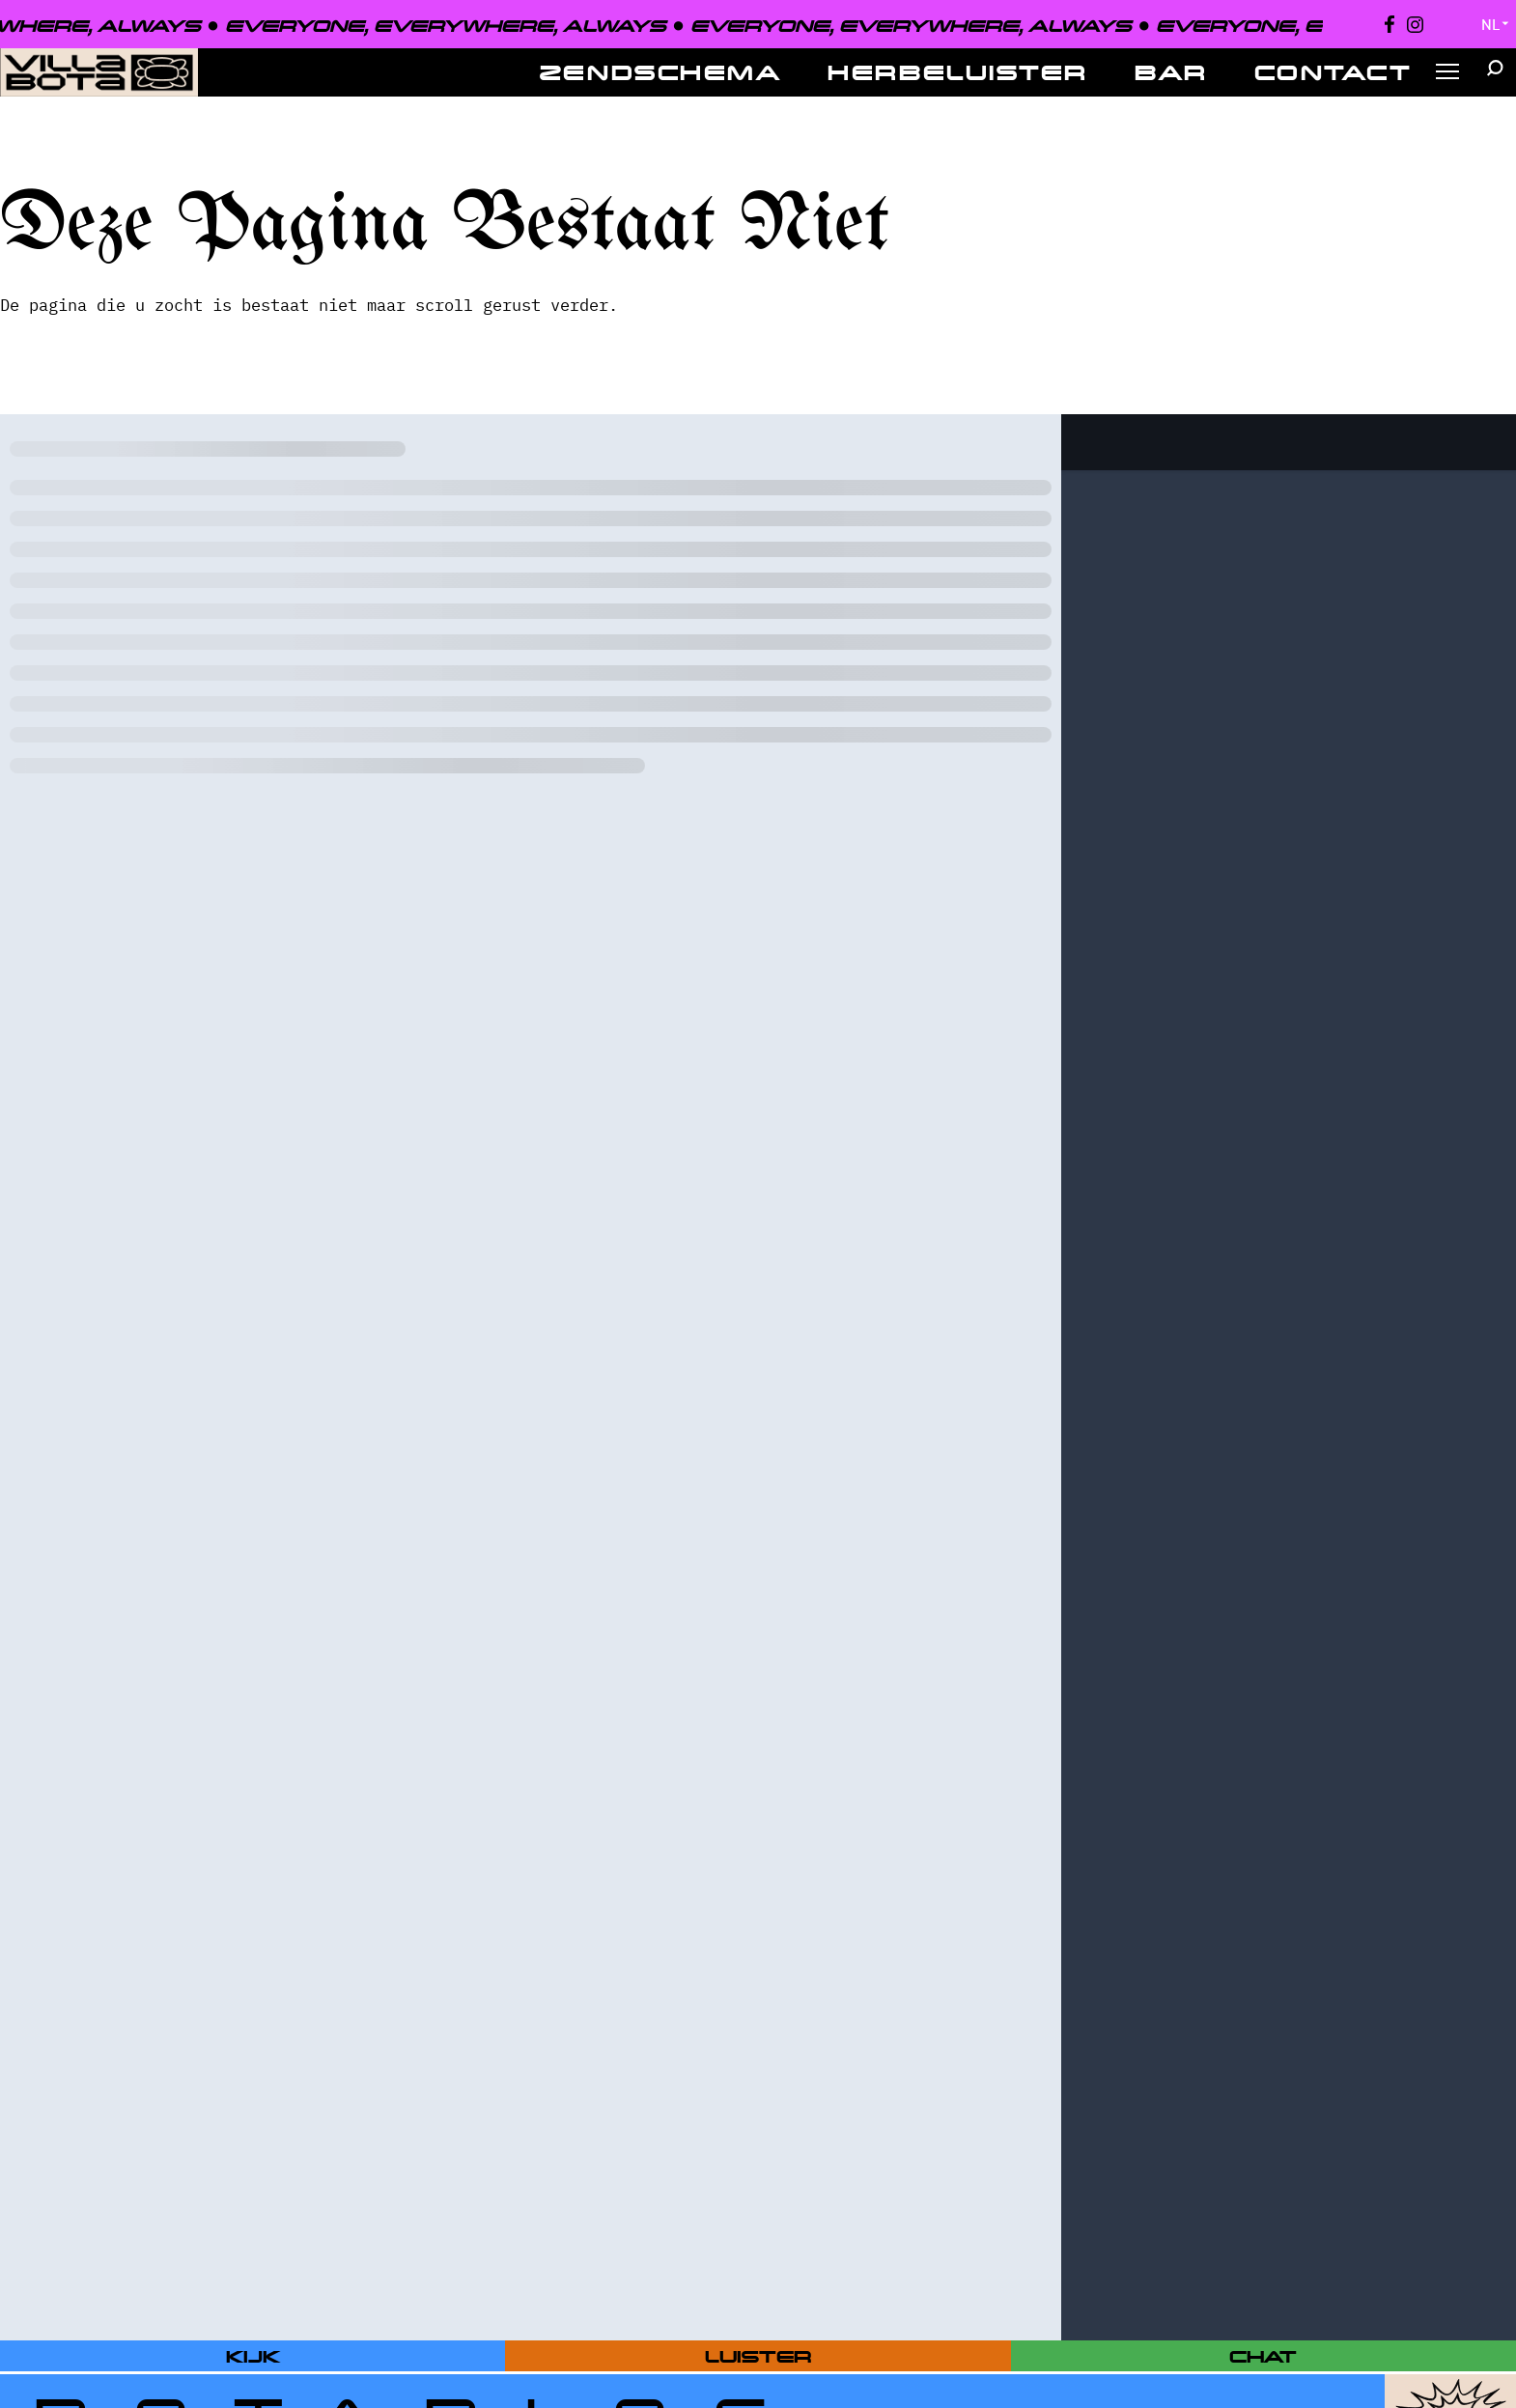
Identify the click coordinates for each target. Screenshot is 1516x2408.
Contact (1333, 72)
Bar (1171, 72)
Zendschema (661, 72)
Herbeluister (958, 72)
